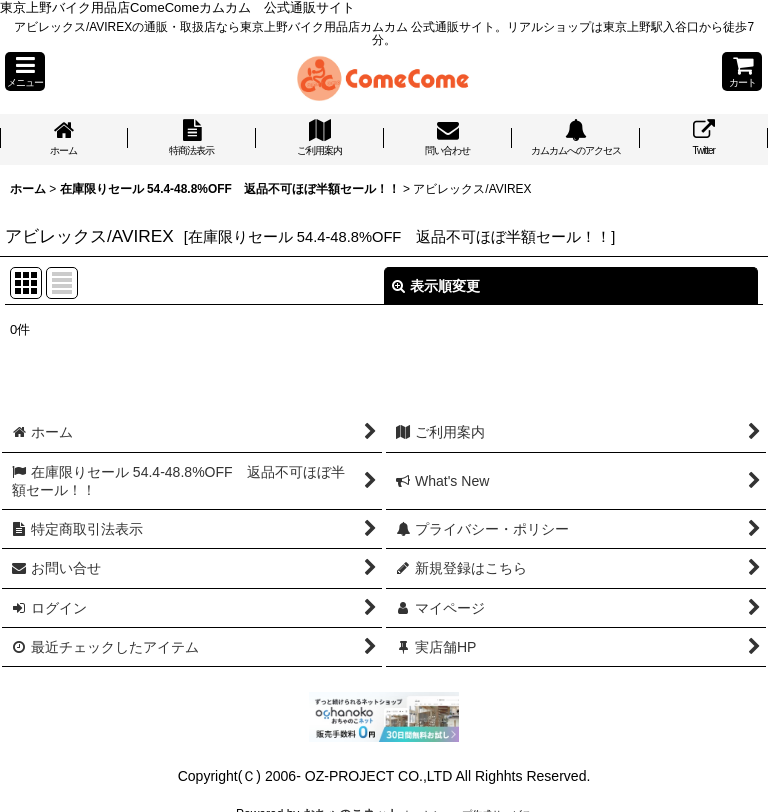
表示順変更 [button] (436, 286)
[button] (25, 71)
